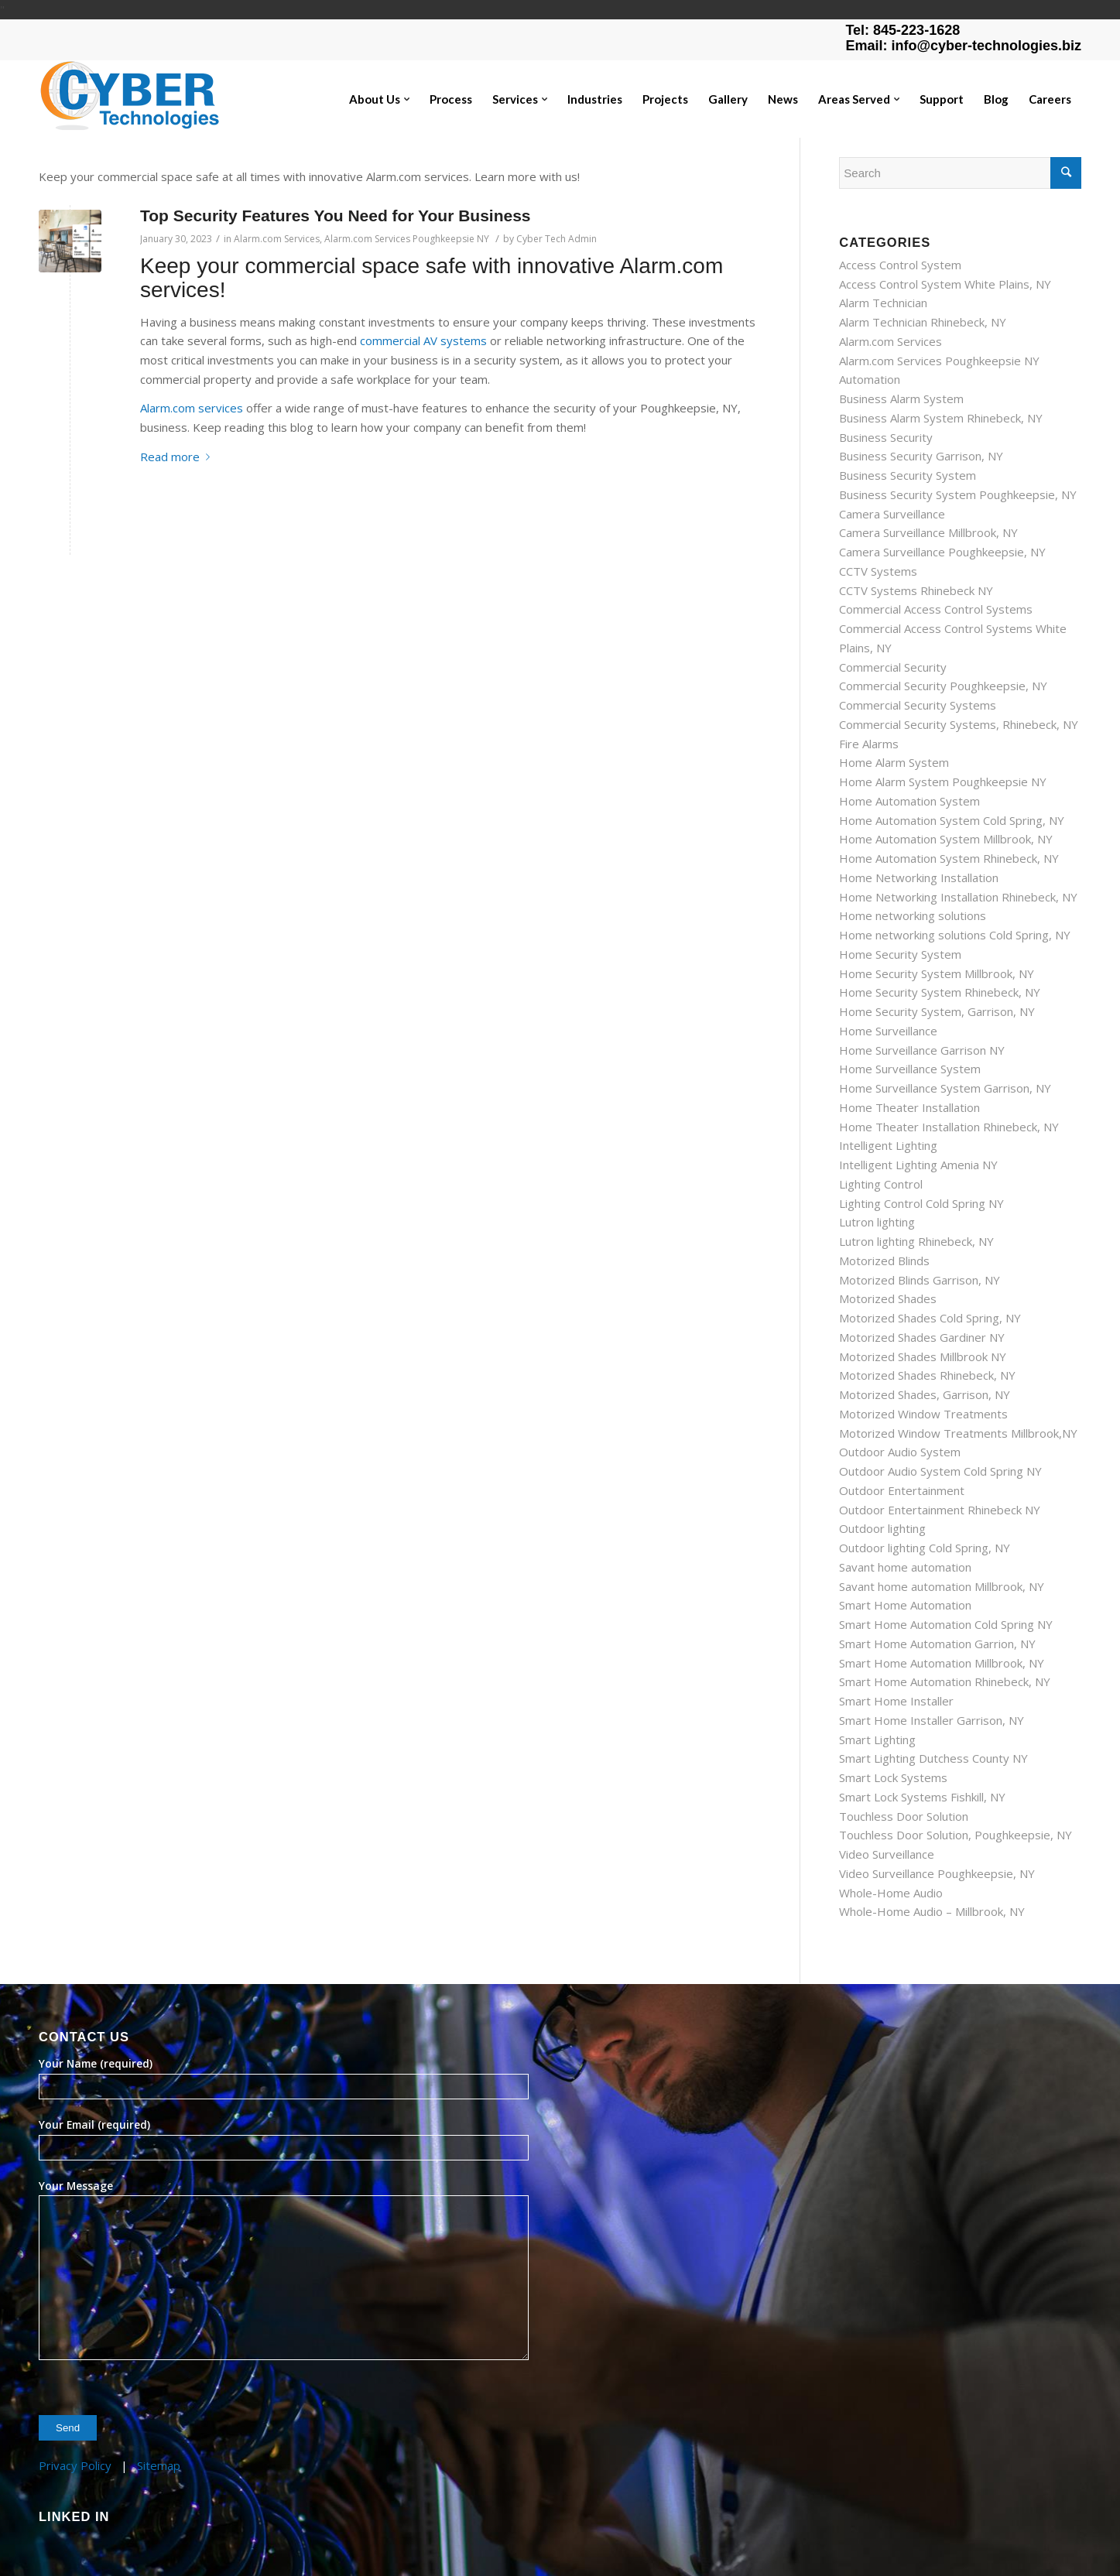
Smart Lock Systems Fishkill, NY (922, 1797)
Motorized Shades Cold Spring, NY (930, 1318)
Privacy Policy (75, 2465)
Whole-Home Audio (891, 1892)
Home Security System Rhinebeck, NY (939, 992)
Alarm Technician (883, 302)
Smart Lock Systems (893, 1777)
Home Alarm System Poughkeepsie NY (942, 781)
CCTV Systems (878, 571)
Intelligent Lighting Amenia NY (918, 1164)
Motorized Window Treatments (923, 1413)
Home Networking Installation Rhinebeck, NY (958, 897)
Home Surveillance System (910, 1068)
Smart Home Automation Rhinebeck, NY (944, 1681)
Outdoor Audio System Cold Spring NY (940, 1471)
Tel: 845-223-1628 (902, 30)
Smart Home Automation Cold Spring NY (946, 1624)
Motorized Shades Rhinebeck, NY (927, 1375)
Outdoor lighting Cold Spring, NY (924, 1547)
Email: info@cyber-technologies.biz (963, 45)
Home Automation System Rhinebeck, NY (949, 858)
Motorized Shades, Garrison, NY (924, 1394)
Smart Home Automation (905, 1605)
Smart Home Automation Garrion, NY (937, 1643)
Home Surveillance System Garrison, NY (945, 1088)
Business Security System (907, 475)
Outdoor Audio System (900, 1451)
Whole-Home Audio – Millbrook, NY (932, 1911)
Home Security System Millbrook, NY (936, 973)
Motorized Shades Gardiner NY (922, 1337)
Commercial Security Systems (917, 705)
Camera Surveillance (892, 514)
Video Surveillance (886, 1854)
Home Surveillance (888, 1030)
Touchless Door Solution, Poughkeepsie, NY (955, 1834)
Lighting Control (881, 1184)
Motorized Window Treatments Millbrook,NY (958, 1433)
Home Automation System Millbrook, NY (946, 839)
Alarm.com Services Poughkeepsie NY (406, 238)
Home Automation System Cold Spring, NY (951, 820)
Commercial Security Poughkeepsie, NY (943, 685)
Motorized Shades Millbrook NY (922, 1356)
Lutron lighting (877, 1222)
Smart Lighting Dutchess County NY (933, 1758)
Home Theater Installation (909, 1107)
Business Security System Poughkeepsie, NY (958, 494)
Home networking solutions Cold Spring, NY (954, 934)
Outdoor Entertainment (901, 1490)
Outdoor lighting (882, 1528)
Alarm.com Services (277, 238)
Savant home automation (905, 1567)
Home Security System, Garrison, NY (937, 1011)
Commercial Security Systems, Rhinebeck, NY (958, 724)
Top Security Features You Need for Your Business (335, 215)
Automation (869, 379)
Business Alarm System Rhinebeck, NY (941, 418)
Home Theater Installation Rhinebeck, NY (949, 1126)
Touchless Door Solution (903, 1816)
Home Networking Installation (918, 877)
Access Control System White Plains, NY (945, 284)
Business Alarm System (901, 398)
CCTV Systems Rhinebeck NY (916, 590)
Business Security (886, 437)
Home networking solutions (912, 915)
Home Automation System (909, 801)
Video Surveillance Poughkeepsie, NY (937, 1873)
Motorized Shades (888, 1298)
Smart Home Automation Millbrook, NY (941, 1663)
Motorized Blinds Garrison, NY (919, 1280)
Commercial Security (893, 667)
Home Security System (900, 954)
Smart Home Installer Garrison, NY (931, 1720)
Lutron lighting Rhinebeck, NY (916, 1241)
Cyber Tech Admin (556, 238)
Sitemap (158, 2465)
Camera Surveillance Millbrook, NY (928, 532)
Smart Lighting (877, 1739)
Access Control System (900, 264)
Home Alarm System (894, 762)
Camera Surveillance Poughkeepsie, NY (942, 551)
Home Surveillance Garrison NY (922, 1050)
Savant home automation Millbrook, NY (941, 1586)
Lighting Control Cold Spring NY (921, 1203)
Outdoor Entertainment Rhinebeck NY (939, 1509)
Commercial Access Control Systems (936, 609)
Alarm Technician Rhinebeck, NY (922, 322)
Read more (178, 456)
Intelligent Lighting (888, 1145)
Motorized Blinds (884, 1260)
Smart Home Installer (896, 1701)
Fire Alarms (869, 743)
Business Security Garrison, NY (921, 456)
